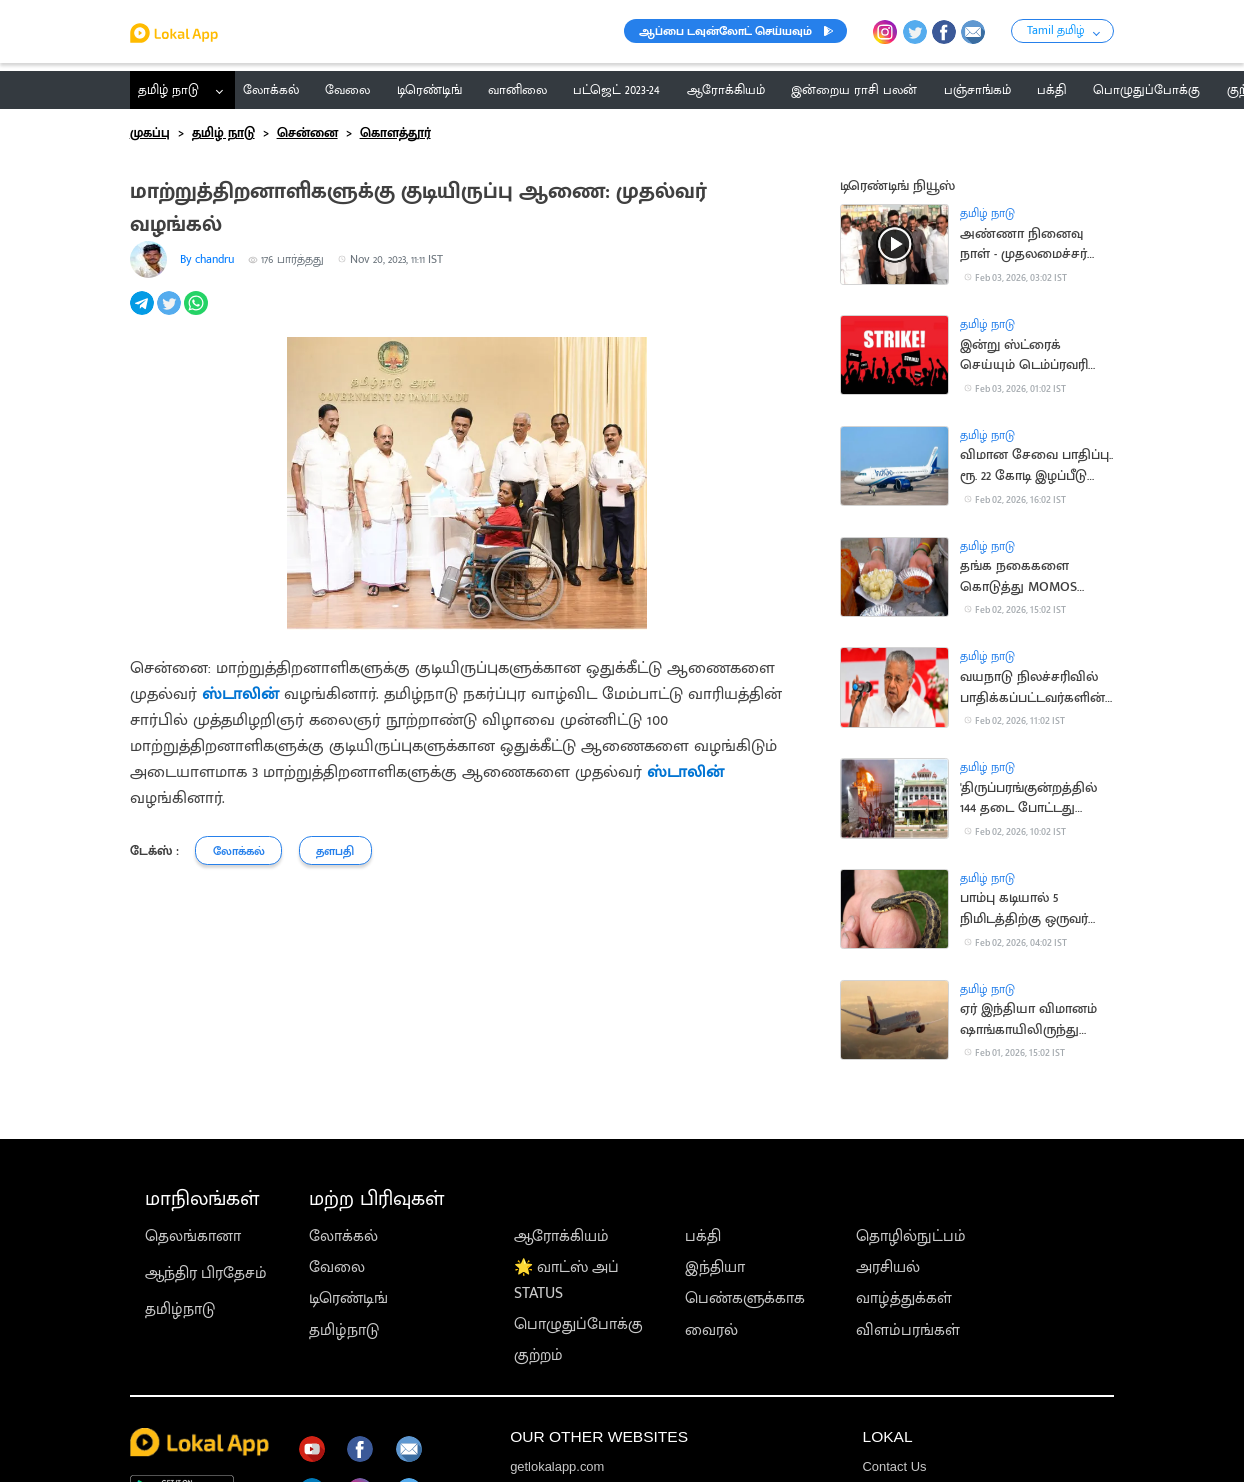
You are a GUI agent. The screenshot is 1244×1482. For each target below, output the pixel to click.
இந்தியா (715, 1267)
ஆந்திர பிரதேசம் (206, 1273)
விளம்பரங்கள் (908, 1330)
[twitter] (170, 314)
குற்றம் (538, 1355)
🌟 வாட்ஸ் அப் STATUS (566, 1280)
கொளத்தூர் (395, 133)
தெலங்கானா (193, 1236)
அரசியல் (888, 1267)
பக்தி (703, 1236)
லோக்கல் (343, 1236)
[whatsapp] (197, 314)
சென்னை (307, 133)
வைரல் (711, 1330)
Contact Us (894, 1466)
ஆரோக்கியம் (561, 1236)
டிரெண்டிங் (348, 1298)
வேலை (337, 1267)
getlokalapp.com (557, 1466)
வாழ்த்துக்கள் (904, 1298)
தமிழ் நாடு (168, 90)
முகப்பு (150, 133)
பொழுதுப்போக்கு (578, 1324)
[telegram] (143, 314)
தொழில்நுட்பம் (911, 1236)
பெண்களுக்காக (745, 1298)
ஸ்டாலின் (240, 694)
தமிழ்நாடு (180, 1309)
